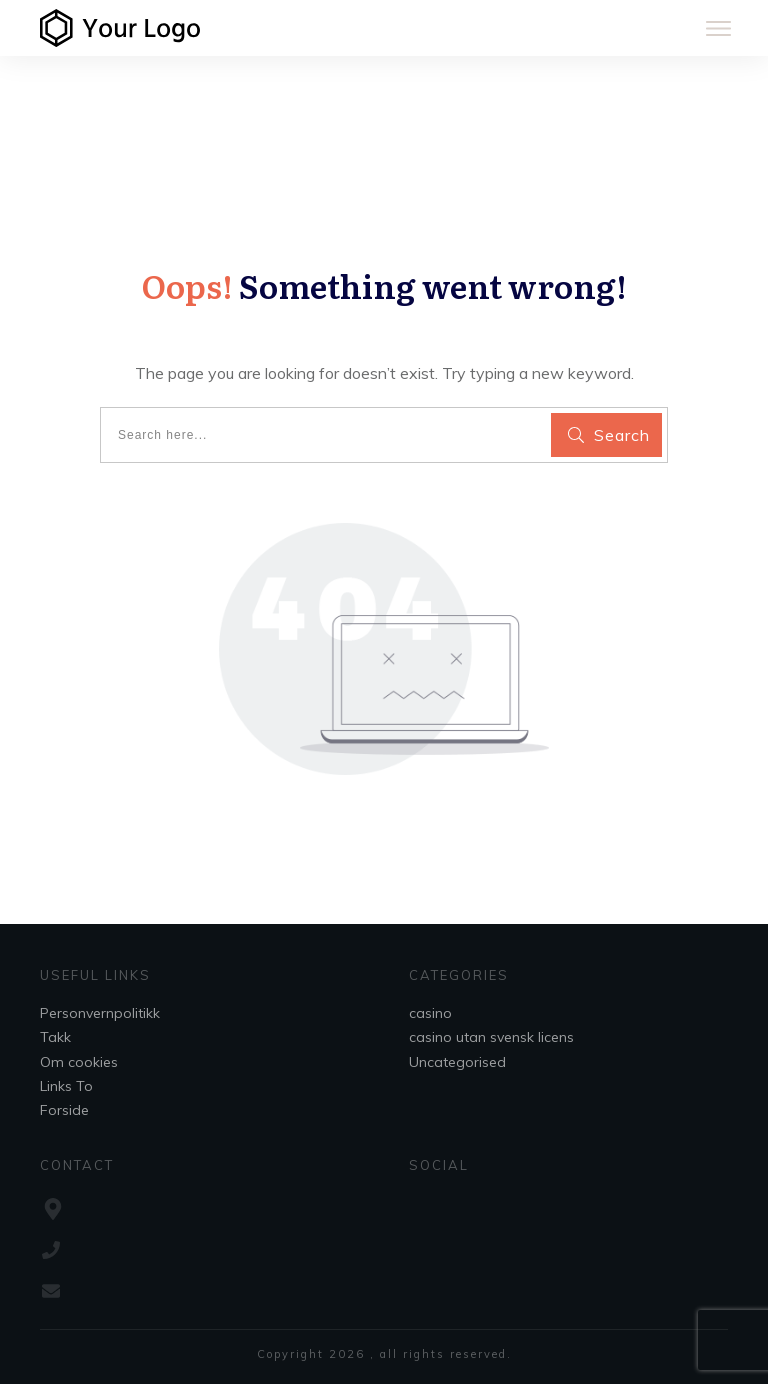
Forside (64, 1110)
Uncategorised (457, 1062)
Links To (66, 1086)
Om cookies (79, 1062)
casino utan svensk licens (491, 1037)
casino (430, 1013)
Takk (55, 1037)
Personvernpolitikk (100, 1013)
